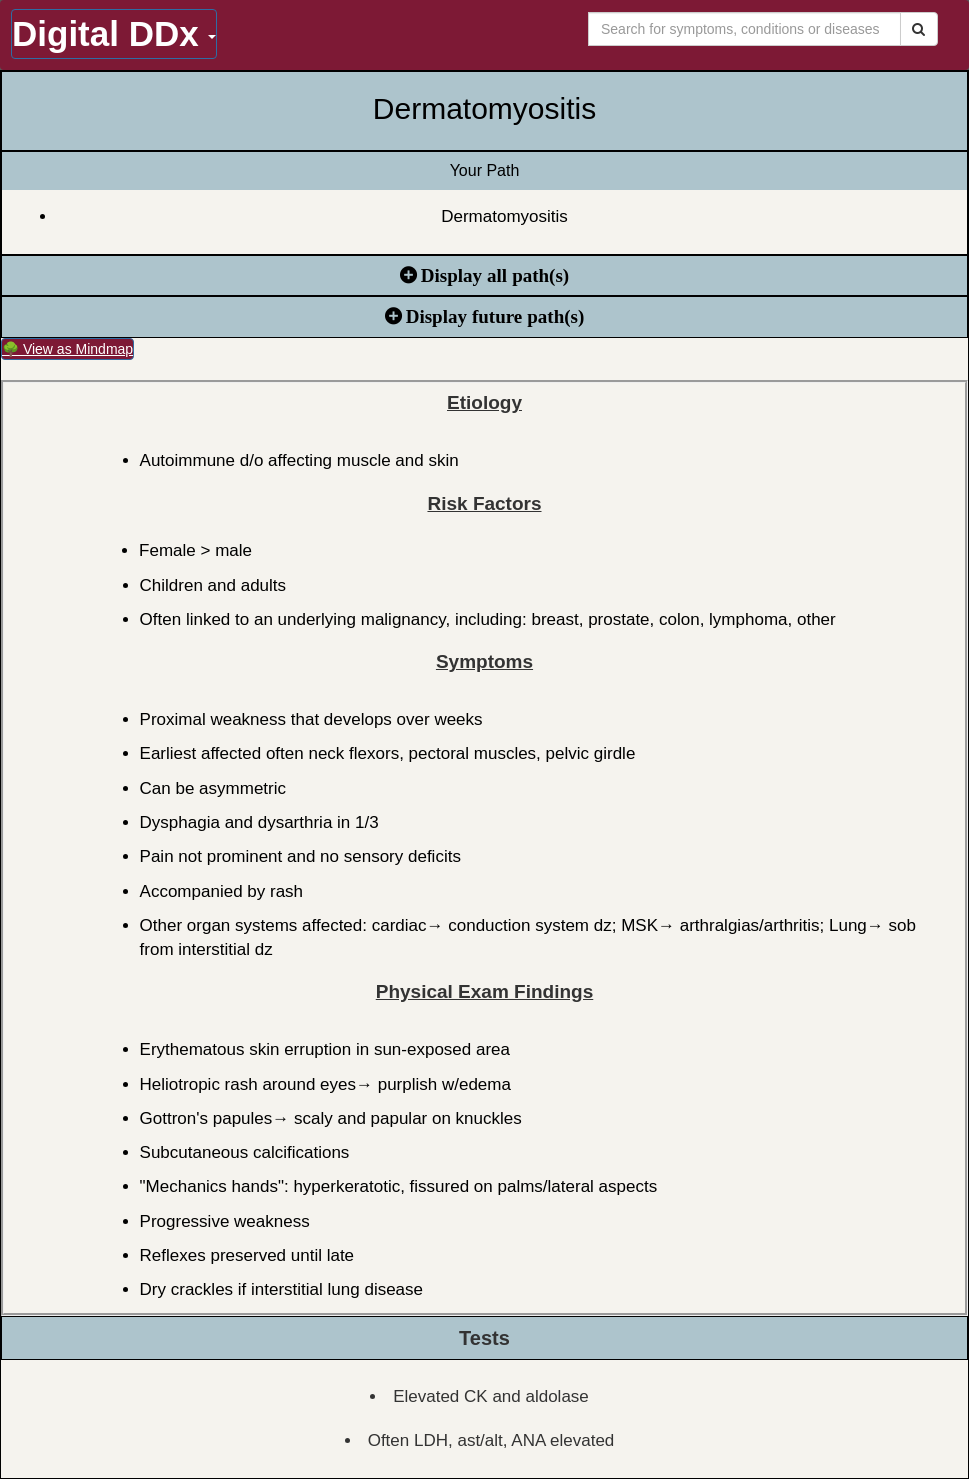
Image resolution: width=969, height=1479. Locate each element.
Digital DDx (114, 33)
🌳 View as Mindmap (67, 349)
